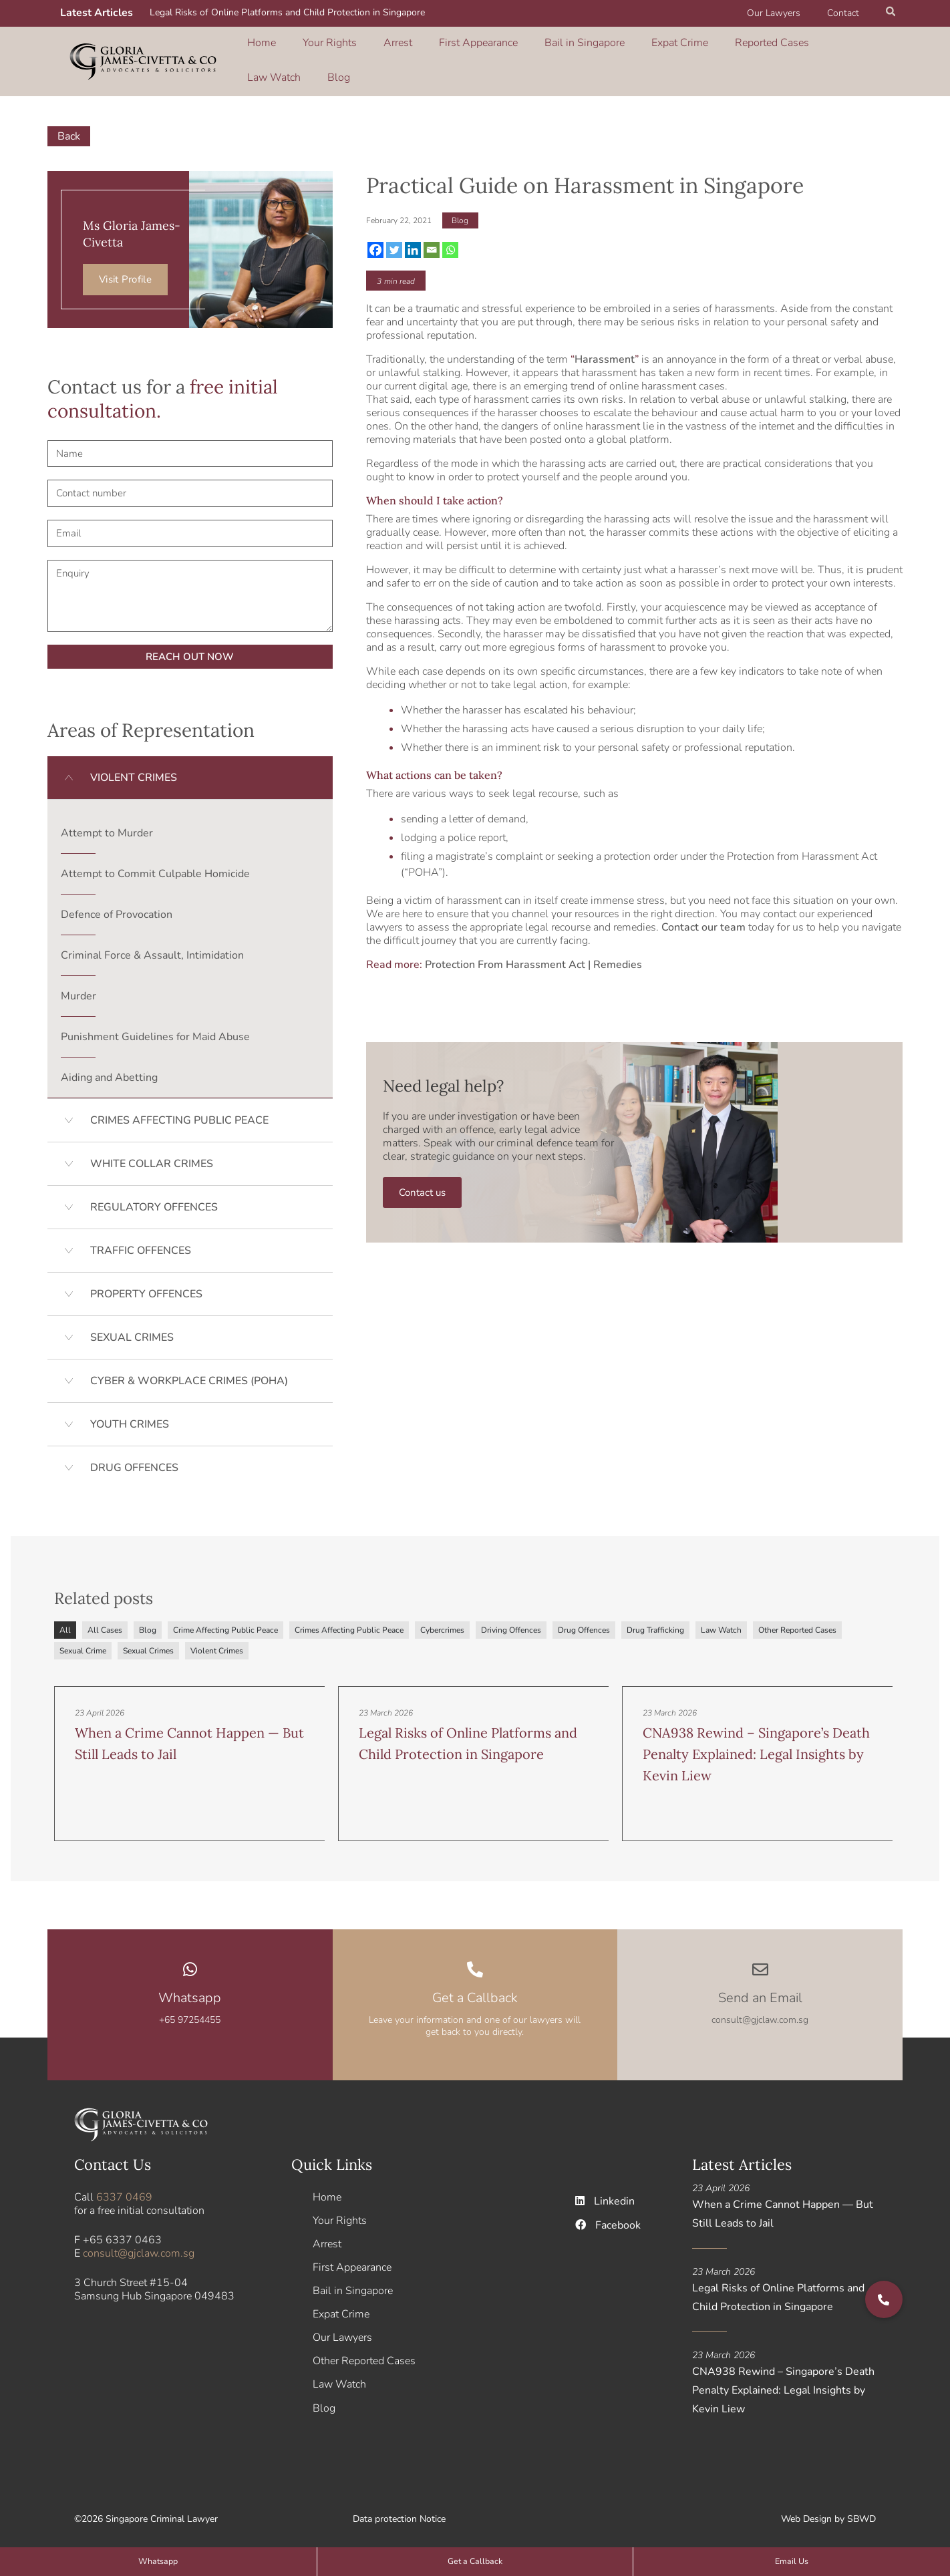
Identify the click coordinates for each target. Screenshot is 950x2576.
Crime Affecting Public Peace (225, 1621)
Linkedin (605, 2192)
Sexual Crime (82, 1642)
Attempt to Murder (107, 823)
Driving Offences (511, 1621)
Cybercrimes (442, 1621)
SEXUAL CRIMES (132, 1328)
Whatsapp (189, 1989)
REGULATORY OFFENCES (154, 1197)
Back (69, 127)
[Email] (432, 240)
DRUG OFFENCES (134, 1458)
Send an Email (760, 1989)
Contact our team (703, 918)
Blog (801, 55)
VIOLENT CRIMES (133, 768)
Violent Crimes (216, 1642)
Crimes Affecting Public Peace (349, 1621)
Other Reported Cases (797, 1621)
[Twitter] (394, 240)
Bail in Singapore (520, 55)
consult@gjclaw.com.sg (138, 2244)
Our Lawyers (785, 13)
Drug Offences (584, 1621)
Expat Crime (600, 55)
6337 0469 (124, 2188)
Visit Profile (125, 270)
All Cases (105, 1621)
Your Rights (312, 55)
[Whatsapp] (450, 240)
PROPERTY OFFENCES (146, 1284)
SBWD (861, 2515)
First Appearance (429, 55)
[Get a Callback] (475, 1961)
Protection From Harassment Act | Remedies (533, 956)
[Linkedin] (413, 240)
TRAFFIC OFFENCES (140, 1241)
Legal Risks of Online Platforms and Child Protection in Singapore (287, 12)
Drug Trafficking (655, 1621)
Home (259, 55)
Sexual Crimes (148, 1642)
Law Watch (752, 55)
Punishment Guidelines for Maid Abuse (155, 1027)
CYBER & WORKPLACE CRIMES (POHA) (189, 1371)
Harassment (605, 350)
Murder (78, 986)
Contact (847, 13)
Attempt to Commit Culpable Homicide (155, 864)
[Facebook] (375, 240)
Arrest (364, 55)
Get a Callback (475, 1989)
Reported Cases (677, 55)
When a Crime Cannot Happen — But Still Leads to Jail (782, 2205)
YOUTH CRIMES (129, 1415)
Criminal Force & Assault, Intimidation (152, 946)
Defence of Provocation (116, 905)
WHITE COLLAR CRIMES (151, 1154)
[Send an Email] (760, 1961)
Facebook (608, 2216)
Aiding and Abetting (109, 1068)
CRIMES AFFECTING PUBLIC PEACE (179, 1111)
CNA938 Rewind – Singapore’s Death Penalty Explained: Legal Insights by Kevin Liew (756, 1746)
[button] (891, 13)
